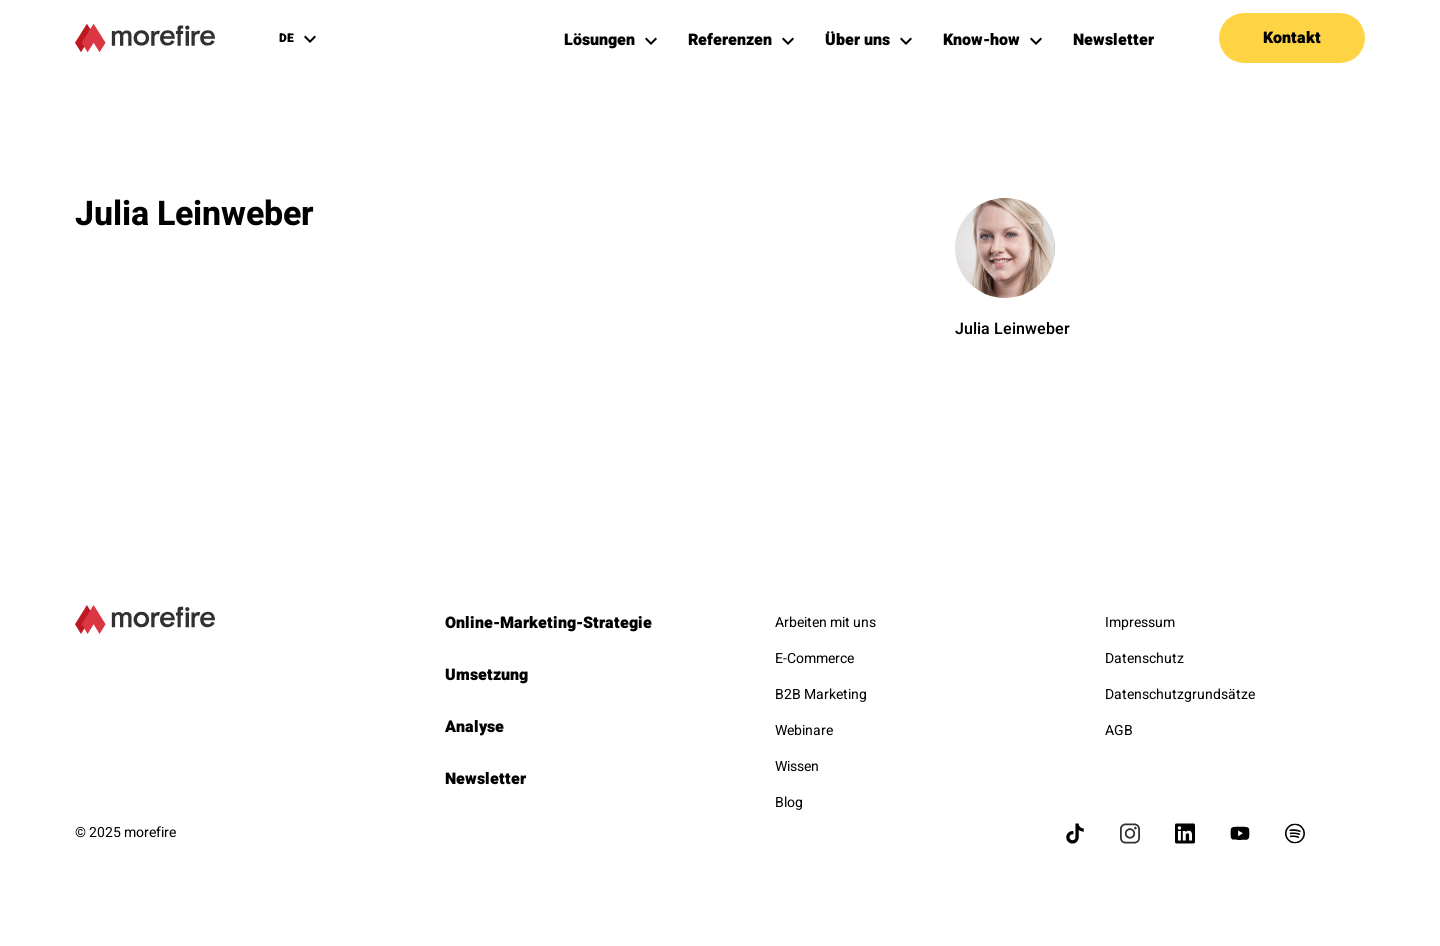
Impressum (1140, 622)
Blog (789, 802)
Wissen (797, 766)
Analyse (474, 727)
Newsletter (485, 779)
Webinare (804, 730)
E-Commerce (814, 658)
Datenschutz (1144, 658)
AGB (1119, 730)
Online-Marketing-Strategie (548, 623)
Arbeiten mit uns (825, 622)
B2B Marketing (821, 694)
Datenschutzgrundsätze (1180, 694)
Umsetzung (486, 675)
